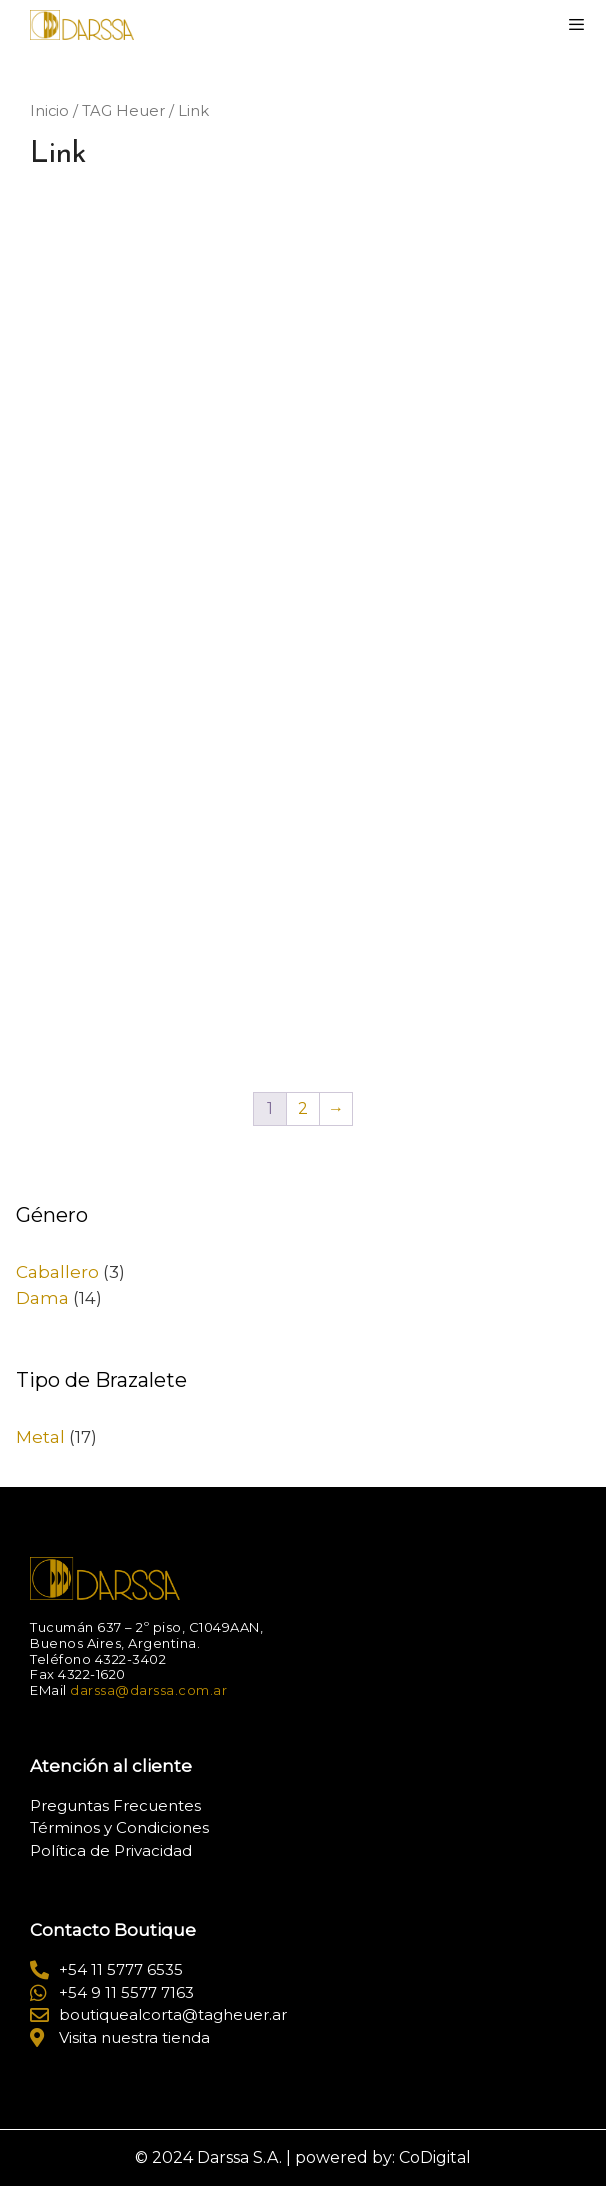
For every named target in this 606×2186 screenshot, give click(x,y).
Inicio (49, 111)
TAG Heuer (123, 111)
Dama (42, 1298)
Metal (40, 1437)
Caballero (57, 1272)
